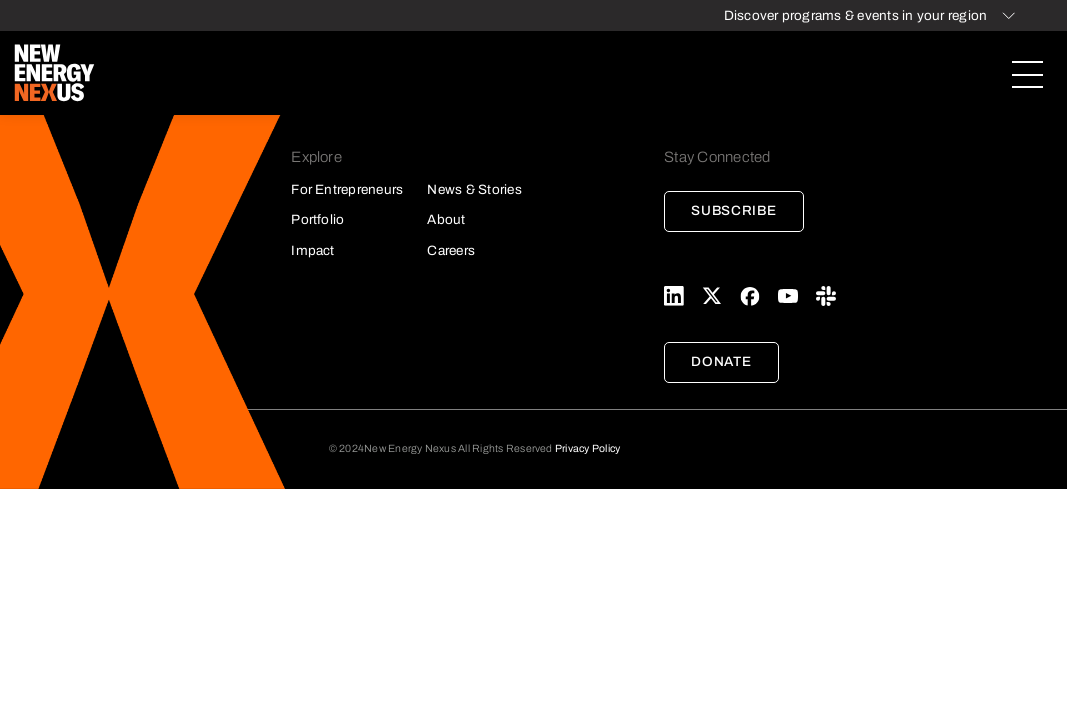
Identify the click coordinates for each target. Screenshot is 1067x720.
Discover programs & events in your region (856, 15)
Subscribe (733, 210)
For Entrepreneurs (347, 189)
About (446, 219)
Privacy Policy (587, 448)
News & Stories (474, 189)
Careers (451, 250)
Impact (312, 250)
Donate (721, 361)
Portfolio (317, 219)
